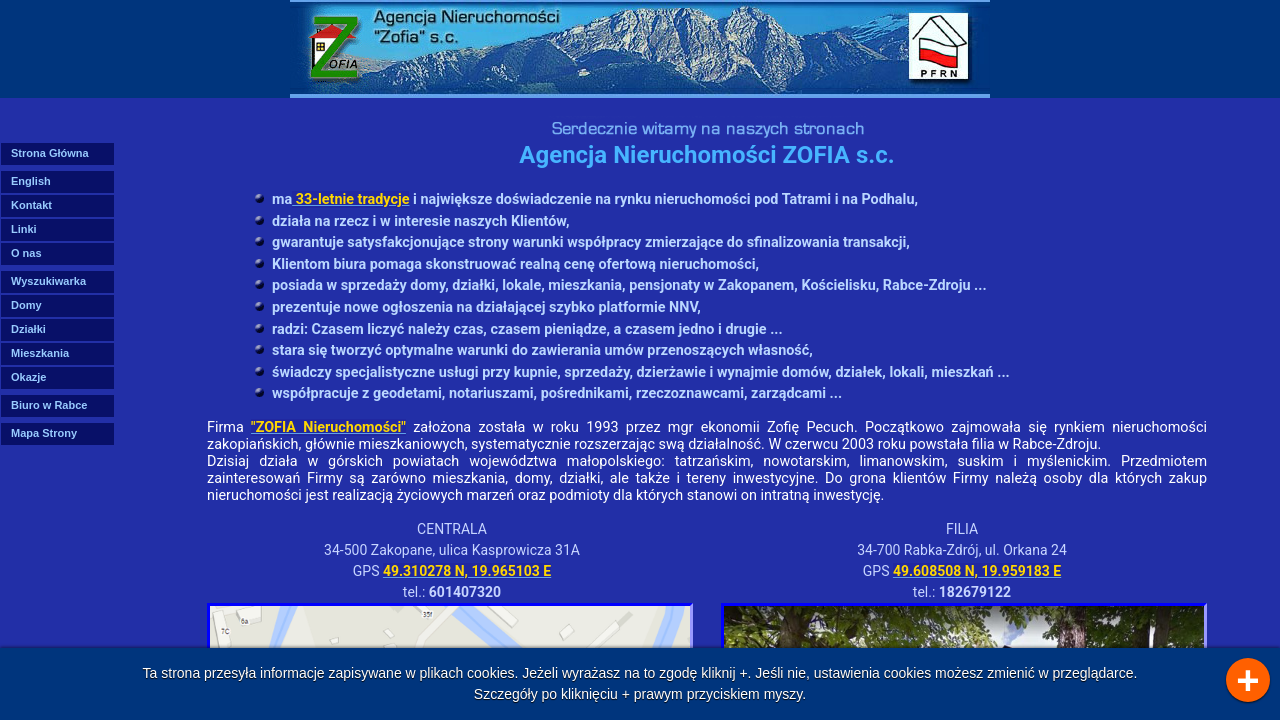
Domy (26, 305)
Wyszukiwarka (48, 281)
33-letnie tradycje (350, 199)
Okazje (28, 377)
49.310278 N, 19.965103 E (467, 571)
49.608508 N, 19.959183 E (977, 571)
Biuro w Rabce (49, 405)
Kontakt (31, 205)
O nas (26, 253)
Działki (28, 329)
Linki (24, 229)
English (31, 181)
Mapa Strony (44, 433)
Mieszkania (40, 353)
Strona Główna (50, 153)
